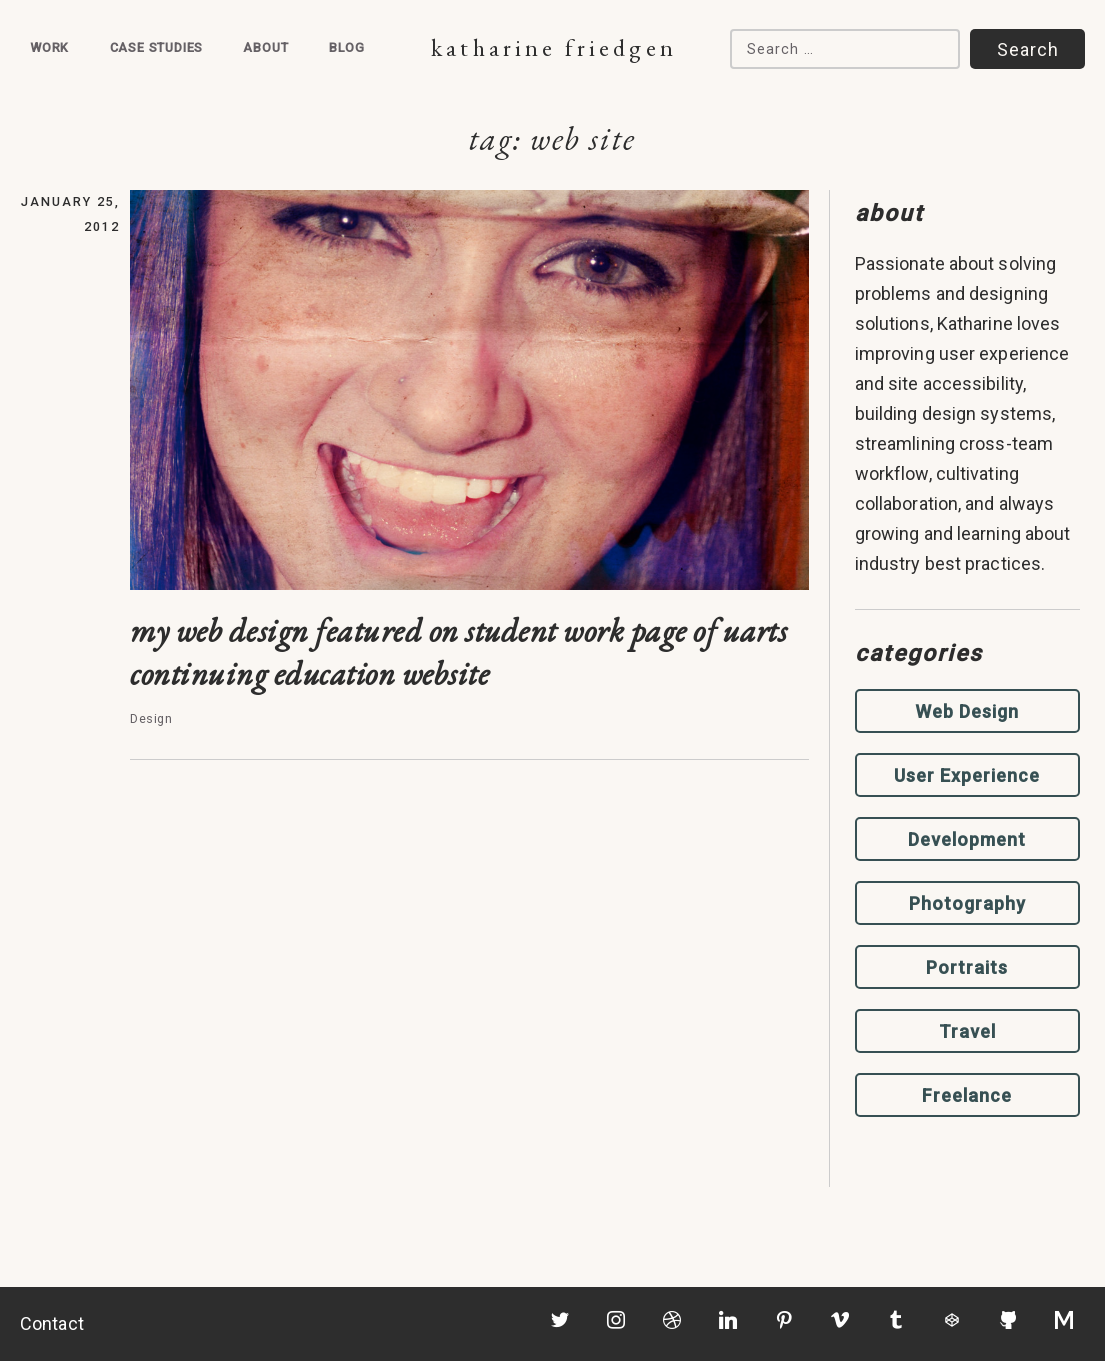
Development (967, 839)
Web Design (967, 711)
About (265, 47)
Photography (967, 903)
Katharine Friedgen (553, 47)
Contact (52, 1323)
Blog (347, 47)
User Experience (967, 775)
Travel (967, 1031)
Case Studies (157, 47)
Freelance (967, 1095)
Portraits (967, 967)
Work (49, 47)
